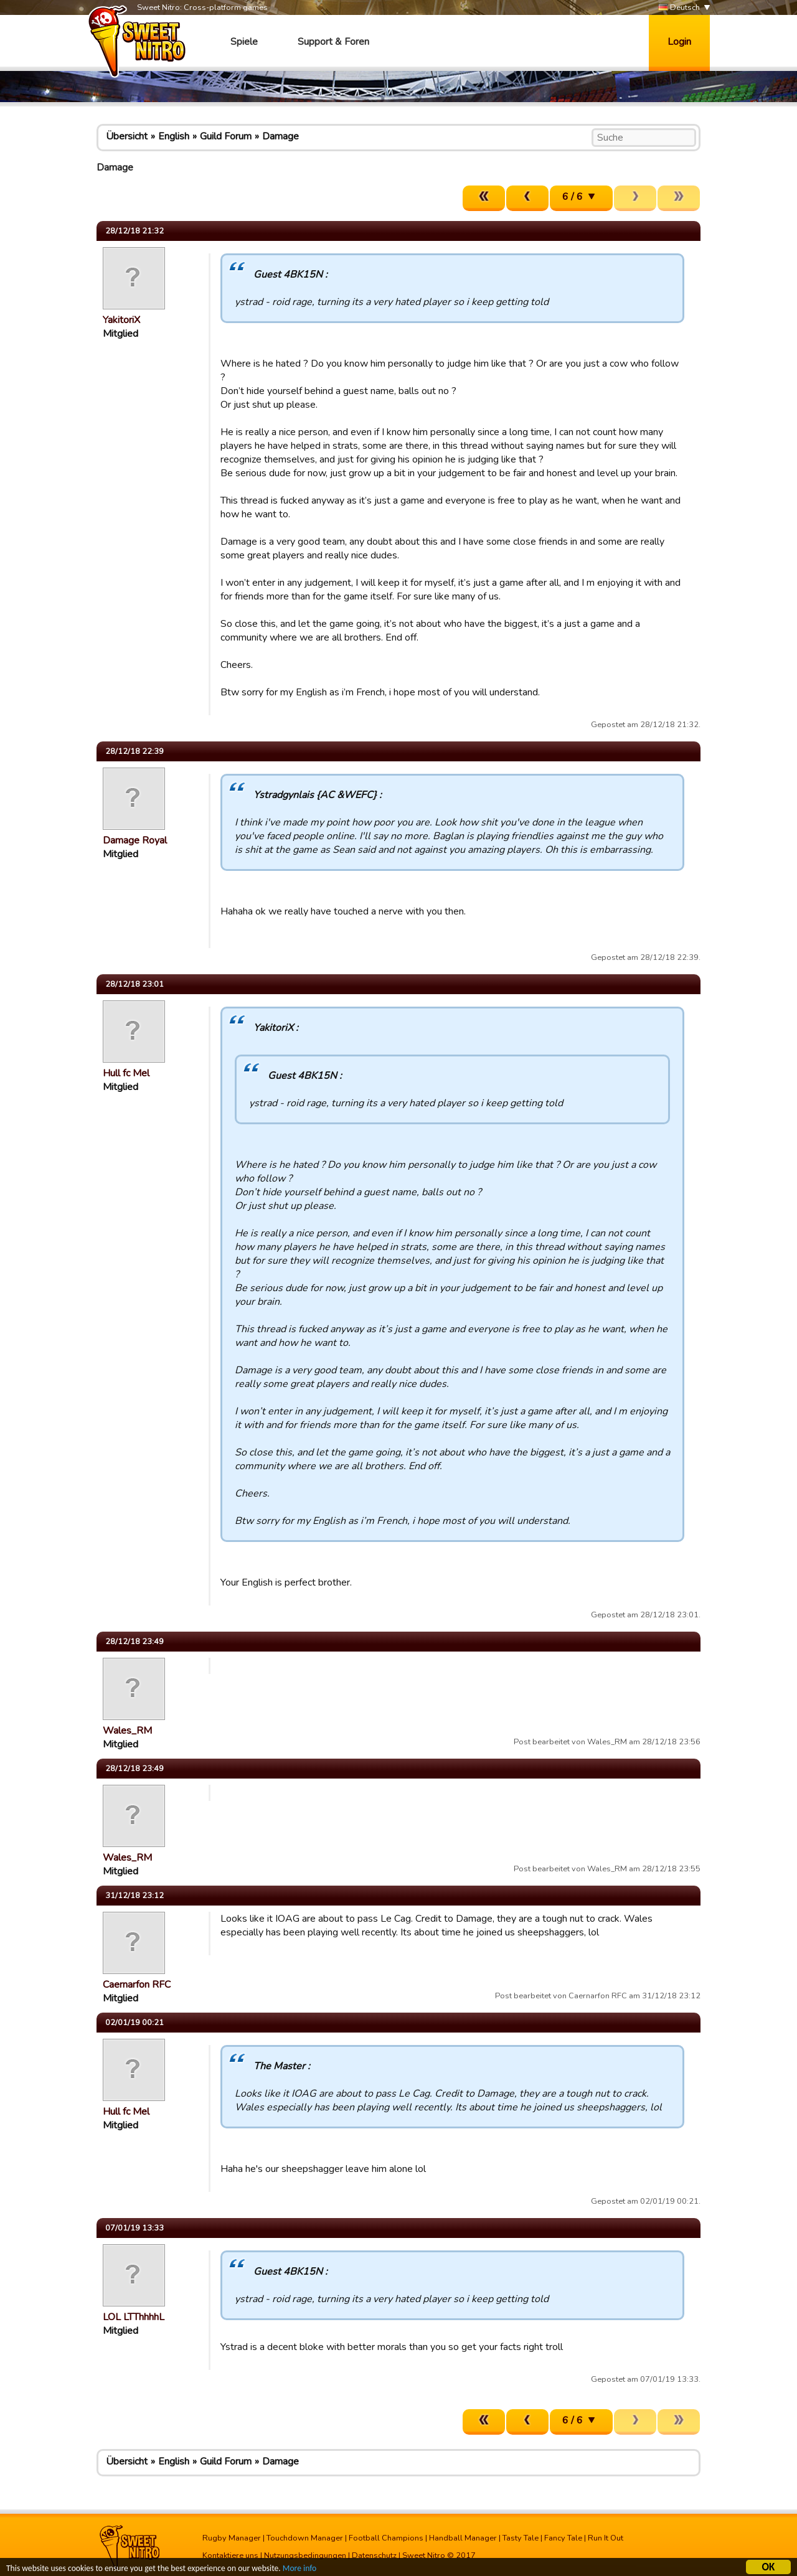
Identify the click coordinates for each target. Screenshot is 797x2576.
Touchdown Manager (304, 2538)
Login (679, 42)
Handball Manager (463, 2538)
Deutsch (679, 8)
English (173, 136)
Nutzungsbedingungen (305, 2555)
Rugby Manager (231, 2538)
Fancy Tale (563, 2538)
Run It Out (605, 2538)
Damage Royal (135, 840)
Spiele (244, 42)
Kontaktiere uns (230, 2555)
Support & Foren (333, 42)
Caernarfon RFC (137, 1984)
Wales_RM (127, 1730)
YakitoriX (121, 320)
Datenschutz (374, 2555)
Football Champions (386, 2538)
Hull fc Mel (126, 1073)
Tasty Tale (520, 2538)
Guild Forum (226, 136)
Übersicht (127, 136)
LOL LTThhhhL (133, 2317)
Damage (280, 136)
